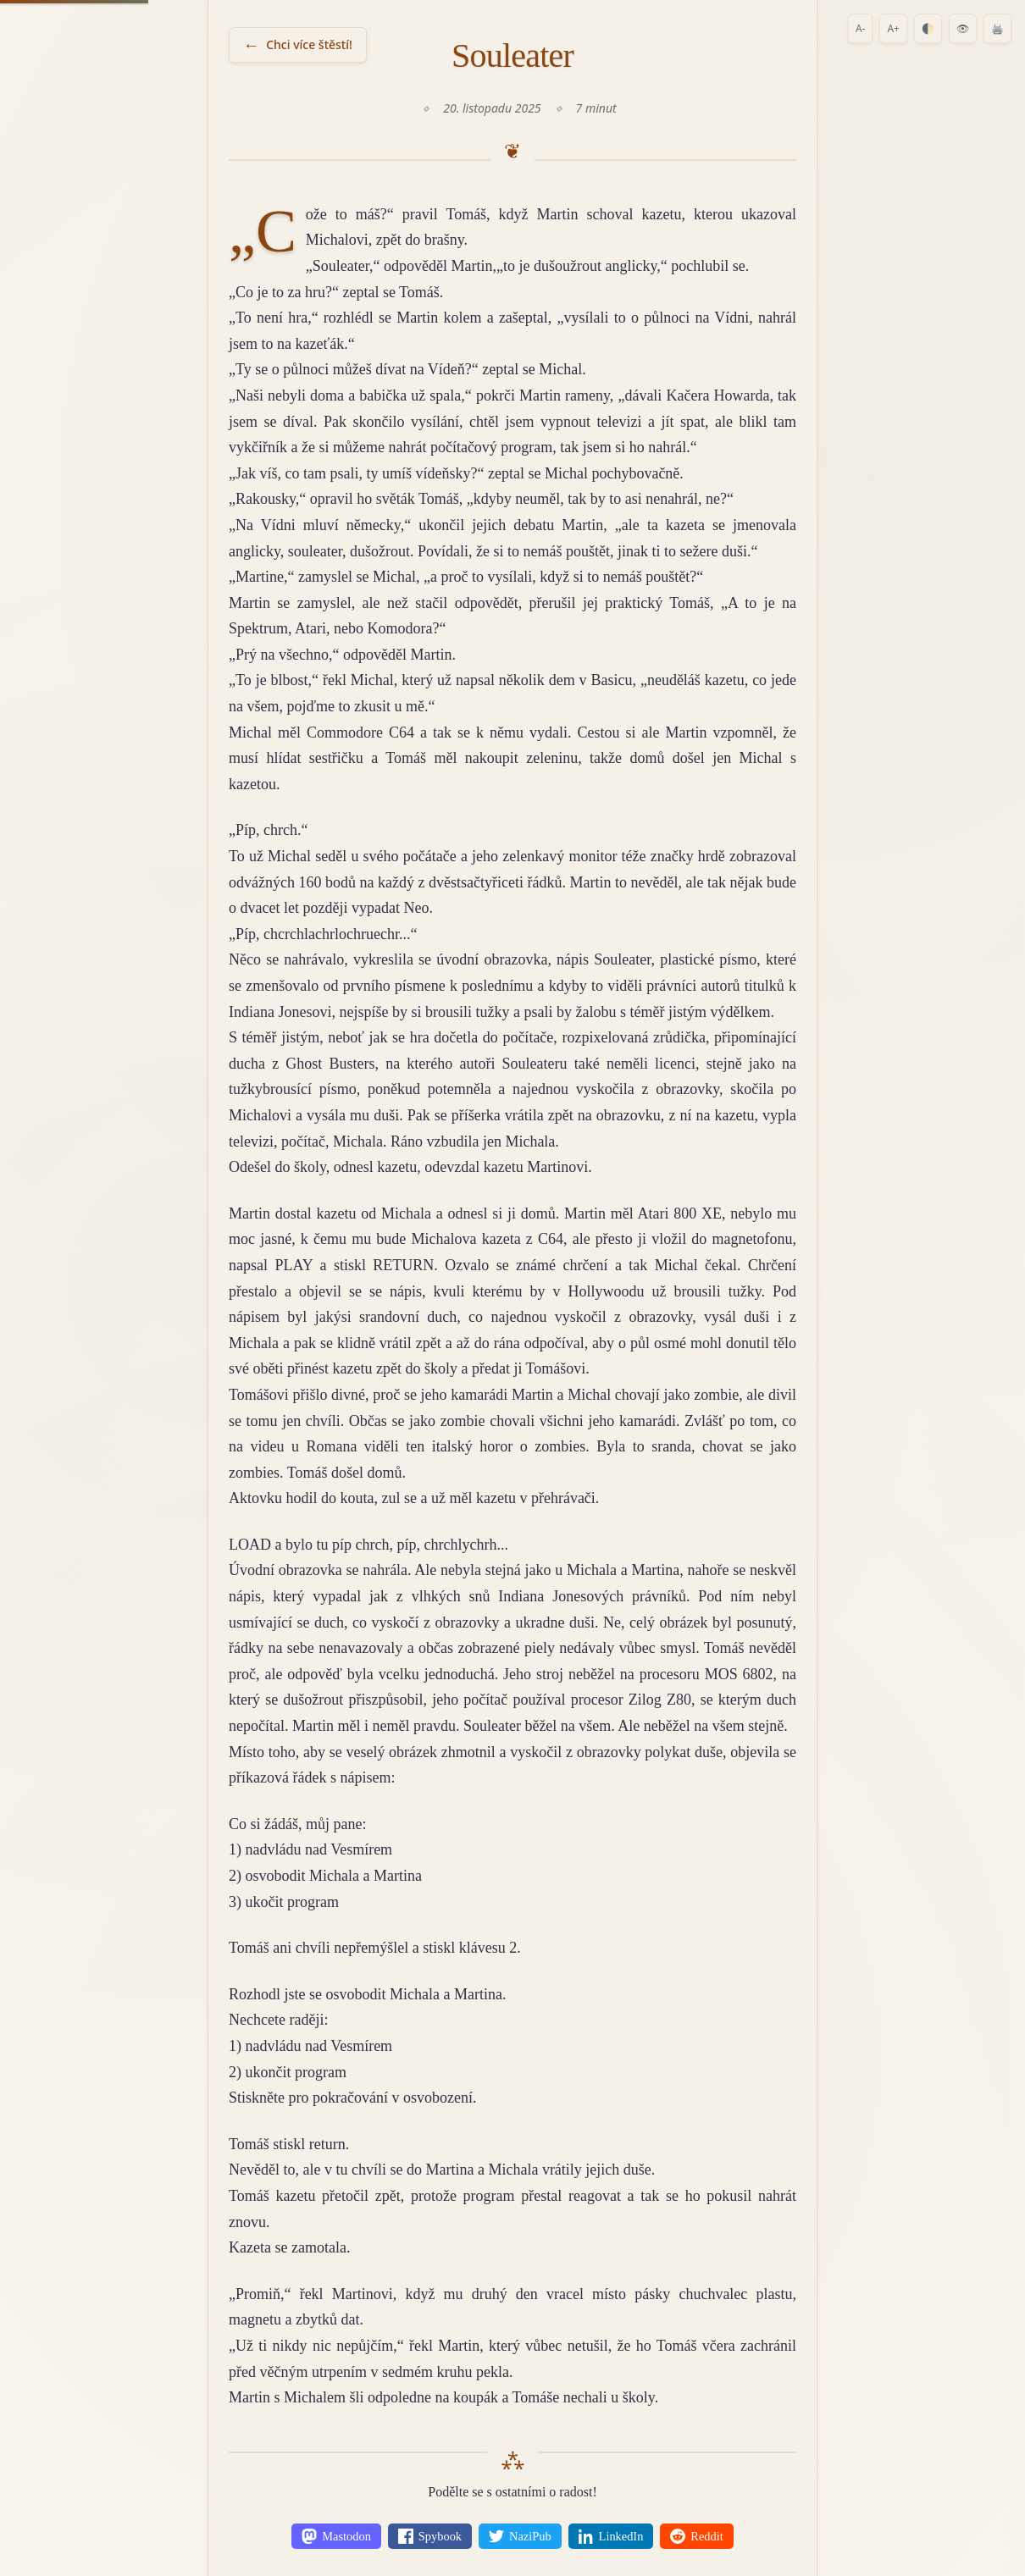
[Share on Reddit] (696, 2536)
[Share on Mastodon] (336, 2536)
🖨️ (997, 28)
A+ (893, 28)
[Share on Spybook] (430, 2536)
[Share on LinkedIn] (611, 2536)
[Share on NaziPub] (520, 2536)
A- (861, 28)
